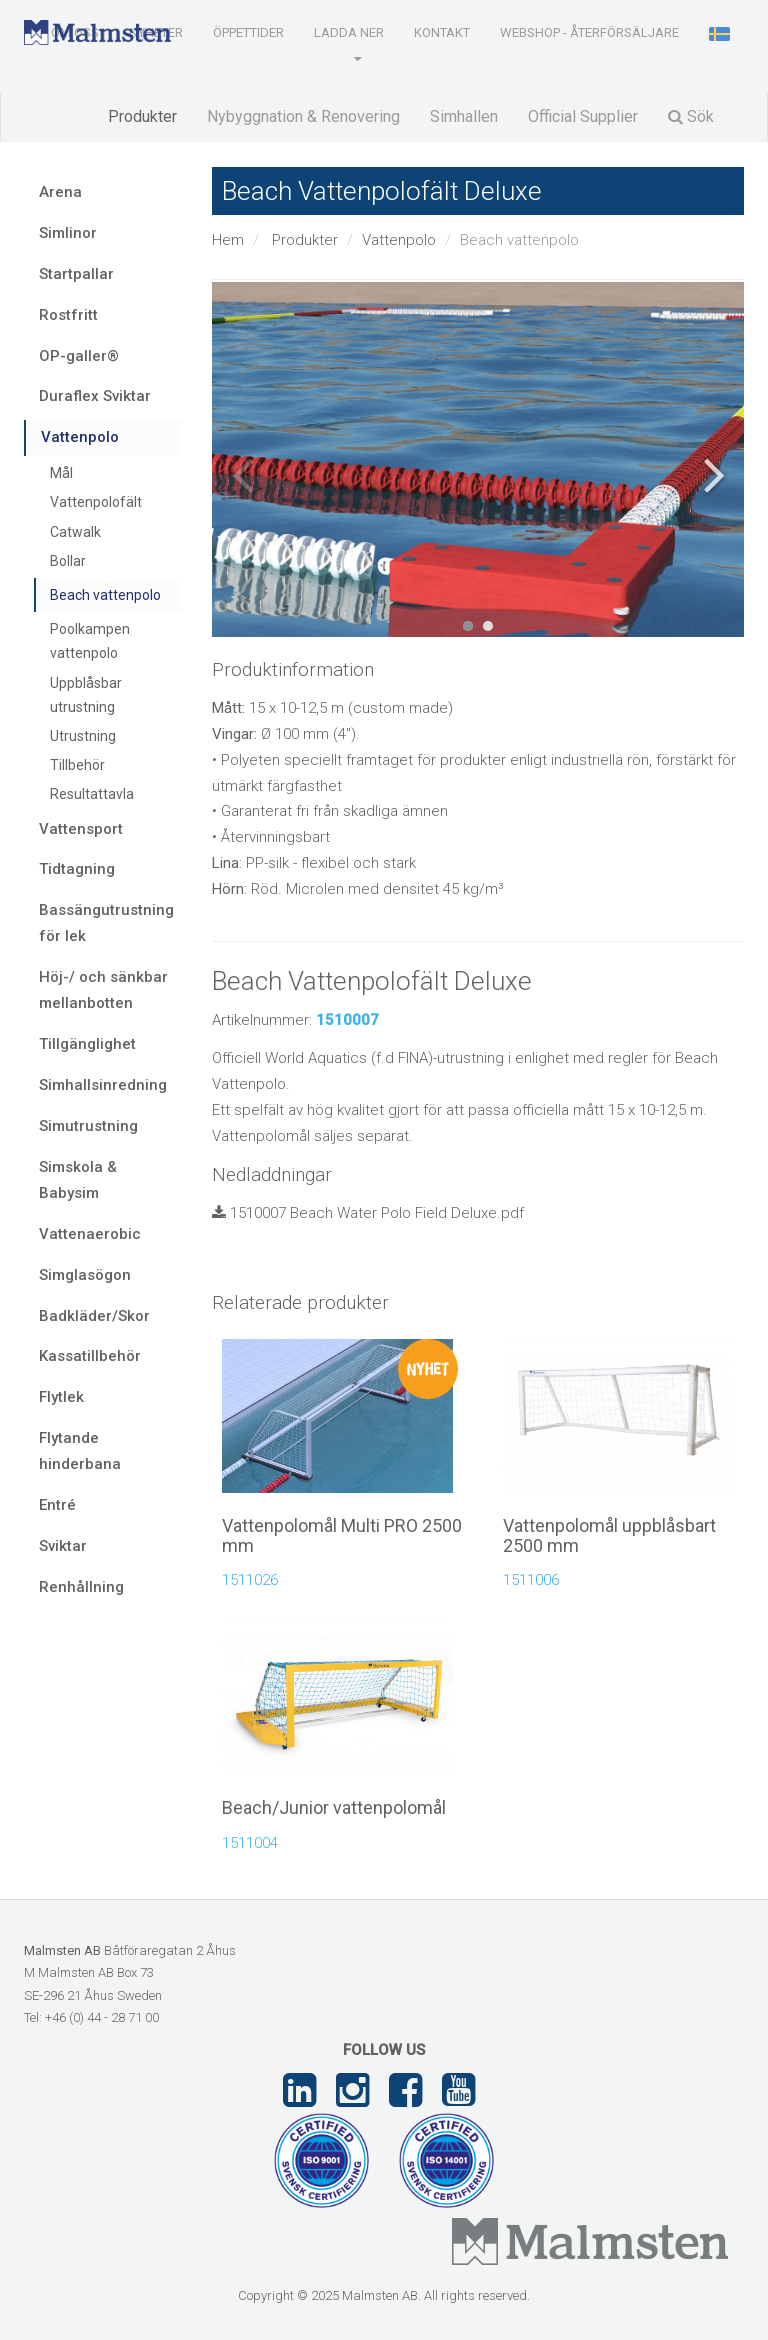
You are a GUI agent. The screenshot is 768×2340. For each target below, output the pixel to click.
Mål (61, 473)
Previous (242, 475)
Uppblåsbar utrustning (86, 695)
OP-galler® (79, 356)
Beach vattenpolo (105, 595)
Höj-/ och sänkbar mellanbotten (103, 990)
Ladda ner (349, 32)
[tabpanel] (478, 459)
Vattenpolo (399, 240)
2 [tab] (488, 626)
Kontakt (442, 32)
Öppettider (248, 32)
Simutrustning (88, 1126)
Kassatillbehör (90, 1356)
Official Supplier (583, 116)
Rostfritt (68, 315)
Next (714, 475)
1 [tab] (468, 626)
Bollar (68, 561)
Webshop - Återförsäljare (589, 32)
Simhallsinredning (103, 1085)
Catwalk (75, 532)
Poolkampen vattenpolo (90, 641)
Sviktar (63, 1546)
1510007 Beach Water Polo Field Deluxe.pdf (368, 1213)
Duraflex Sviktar (95, 396)
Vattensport (81, 829)
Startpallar (76, 274)
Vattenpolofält (96, 502)
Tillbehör (77, 765)
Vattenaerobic (90, 1234)
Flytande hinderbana (80, 1451)
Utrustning (83, 736)
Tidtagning (77, 869)
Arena (60, 192)
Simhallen (464, 116)
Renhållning (81, 1587)
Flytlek (61, 1397)
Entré (57, 1505)
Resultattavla (92, 794)
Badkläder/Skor (94, 1316)
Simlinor (68, 233)
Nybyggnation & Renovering (303, 116)
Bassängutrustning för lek (106, 923)
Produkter (142, 116)
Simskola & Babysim (78, 1180)
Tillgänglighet (87, 1044)
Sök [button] (691, 116)
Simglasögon (85, 1275)
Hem (228, 240)
